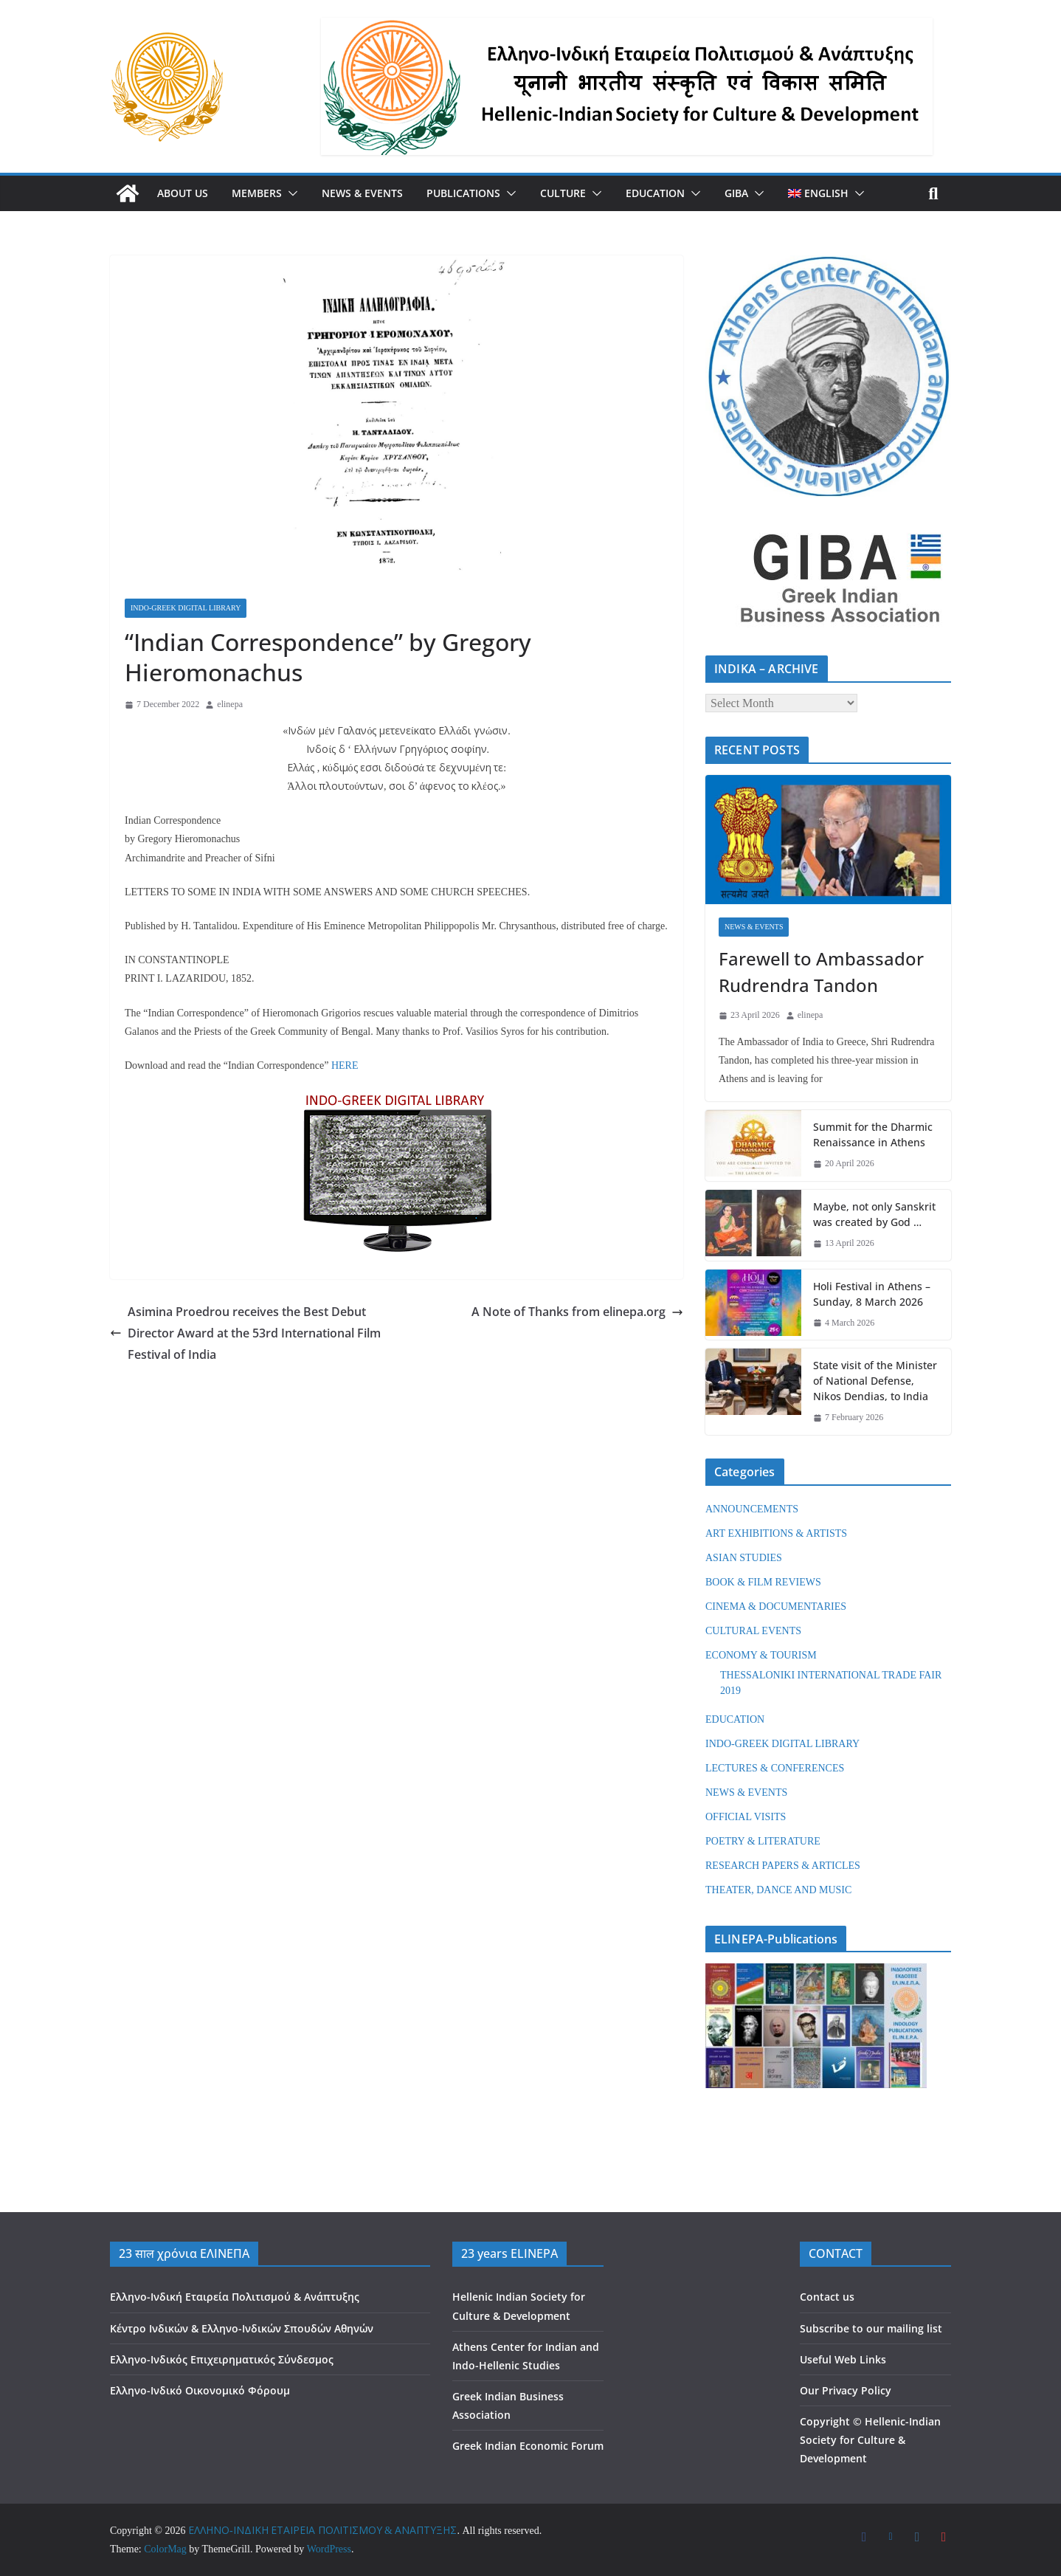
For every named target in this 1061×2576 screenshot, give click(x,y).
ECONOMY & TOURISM (761, 1655)
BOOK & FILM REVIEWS (763, 1582)
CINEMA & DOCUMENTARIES (775, 1606)
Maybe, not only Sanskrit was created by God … (874, 1214)
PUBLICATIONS (463, 193)
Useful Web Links (843, 2359)
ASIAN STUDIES (743, 1557)
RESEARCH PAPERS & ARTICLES (782, 1865)
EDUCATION (655, 193)
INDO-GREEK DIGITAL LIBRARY (186, 608)
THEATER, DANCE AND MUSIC (778, 1889)
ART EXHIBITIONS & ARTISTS (776, 1533)
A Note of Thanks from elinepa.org (577, 1312)
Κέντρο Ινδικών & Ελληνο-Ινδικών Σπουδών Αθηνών (241, 2328)
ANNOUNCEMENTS (751, 1509)
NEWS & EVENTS (362, 193)
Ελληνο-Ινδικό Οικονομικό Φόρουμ (200, 2390)
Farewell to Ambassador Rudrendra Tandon (821, 971)
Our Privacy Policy (845, 2390)
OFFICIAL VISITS (745, 1816)
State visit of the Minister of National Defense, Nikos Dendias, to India (875, 1380)
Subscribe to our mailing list (871, 2328)
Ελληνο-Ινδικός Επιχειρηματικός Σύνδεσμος (221, 2359)
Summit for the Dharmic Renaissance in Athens (873, 1134)
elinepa (230, 704)
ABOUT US (182, 193)
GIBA (736, 193)
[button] (290, 193)
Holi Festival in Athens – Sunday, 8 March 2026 (871, 1294)
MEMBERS (257, 193)
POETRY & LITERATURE (762, 1841)
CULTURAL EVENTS (753, 1630)
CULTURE (563, 193)
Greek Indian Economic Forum (528, 2446)
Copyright (825, 2421)
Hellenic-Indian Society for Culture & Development (870, 2439)
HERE (345, 1065)
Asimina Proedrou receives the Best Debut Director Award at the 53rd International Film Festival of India (245, 1333)
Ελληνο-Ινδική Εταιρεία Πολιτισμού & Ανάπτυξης (234, 2297)
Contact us (827, 2297)
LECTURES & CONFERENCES (774, 1768)
